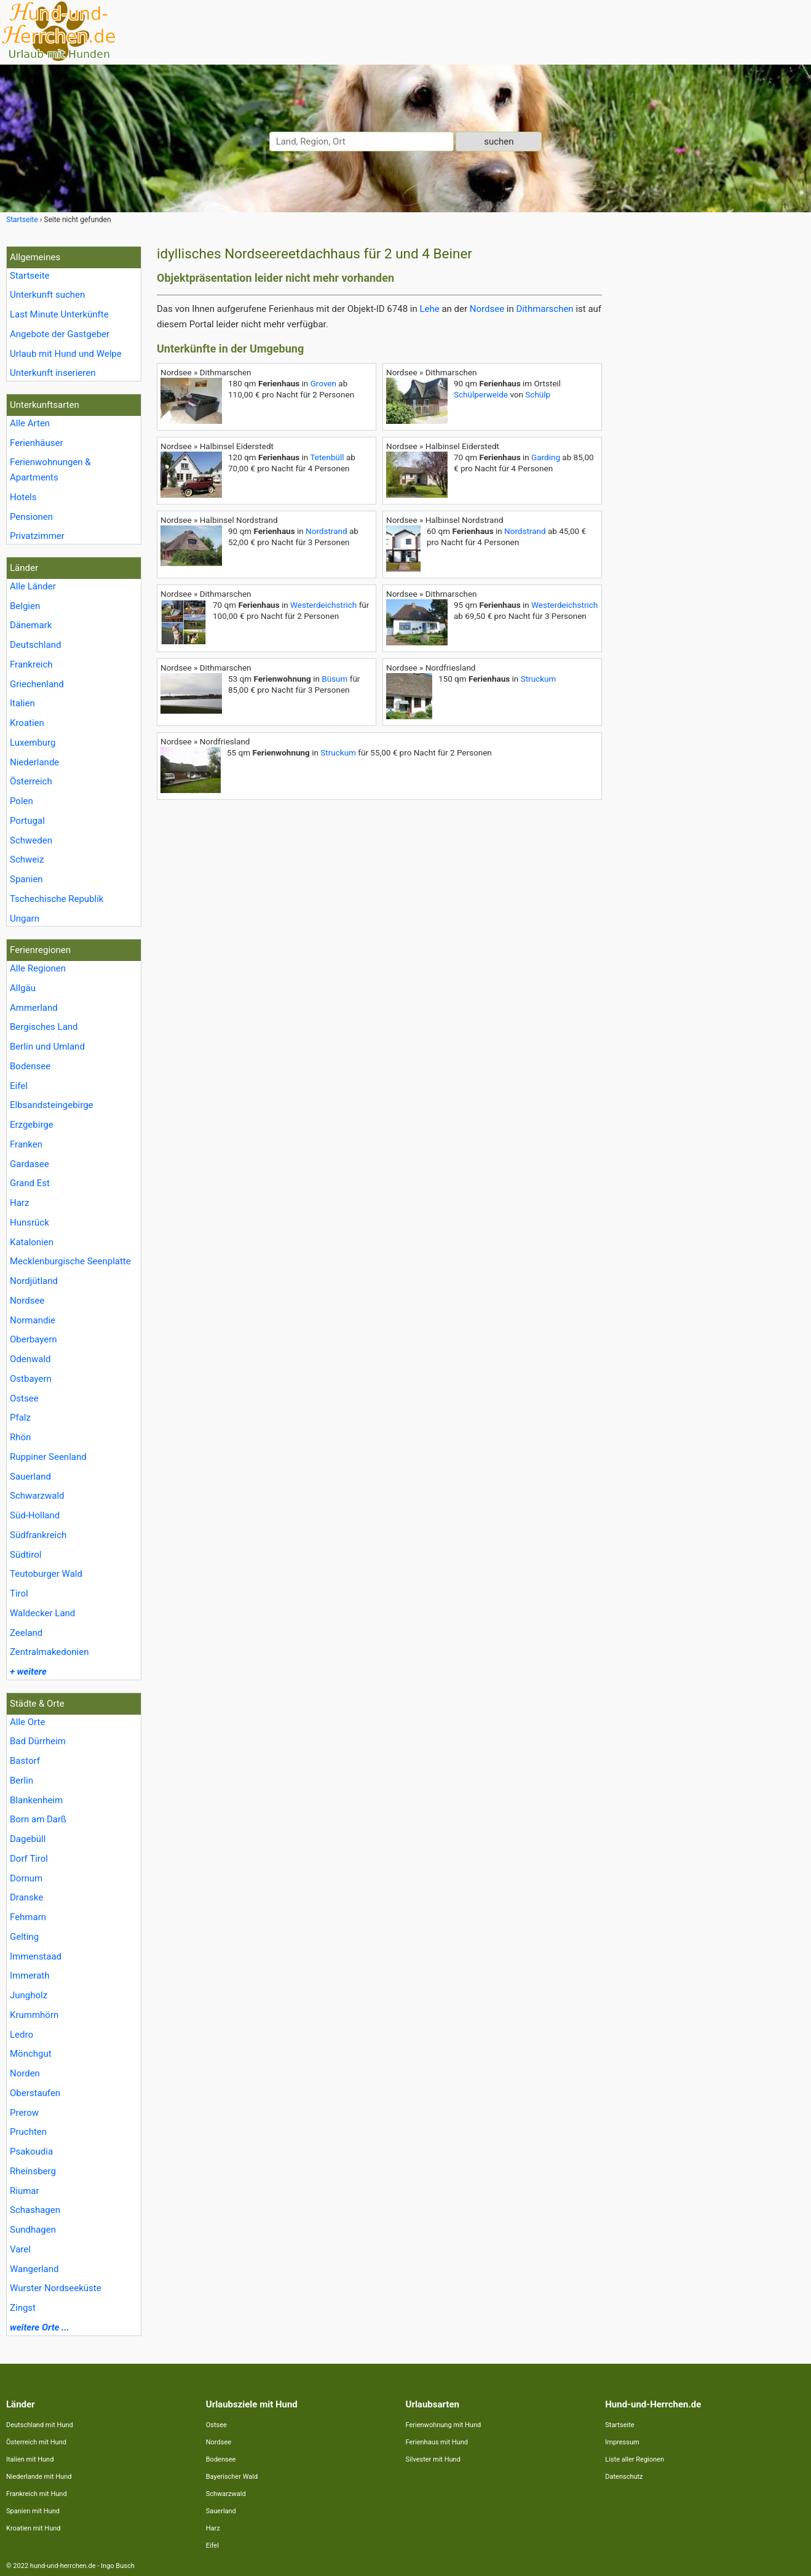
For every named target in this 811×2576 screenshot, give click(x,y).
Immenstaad (35, 1956)
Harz (19, 1202)
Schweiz (27, 859)
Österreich (31, 781)
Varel (20, 2249)
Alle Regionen (38, 968)
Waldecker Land (42, 1613)
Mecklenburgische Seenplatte (70, 1261)
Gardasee (29, 1164)
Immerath (29, 1975)
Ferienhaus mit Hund (437, 2442)
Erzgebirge (31, 1124)
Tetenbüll (327, 457)
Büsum (334, 679)
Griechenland (37, 684)
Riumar (24, 2190)
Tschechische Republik (56, 898)
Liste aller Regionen (634, 2459)
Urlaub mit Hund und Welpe (66, 353)
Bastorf (25, 1760)
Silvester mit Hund (433, 2459)
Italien (22, 703)
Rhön (20, 1437)
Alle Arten (30, 423)
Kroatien (27, 722)
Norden (25, 2073)
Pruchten (28, 2131)
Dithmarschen (545, 308)
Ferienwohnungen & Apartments (50, 470)
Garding (545, 457)
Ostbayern (31, 1378)
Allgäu (23, 988)
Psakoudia (31, 2151)
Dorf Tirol (29, 1858)
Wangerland (34, 2269)
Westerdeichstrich (323, 605)
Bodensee (30, 1066)
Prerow (24, 2112)
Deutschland (35, 644)
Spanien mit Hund (33, 2511)
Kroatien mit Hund (33, 2528)
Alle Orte (27, 1722)
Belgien (25, 606)
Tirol (19, 1593)
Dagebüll (27, 1838)
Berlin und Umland (47, 1046)
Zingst (23, 2307)
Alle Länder (33, 586)
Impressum (622, 2442)
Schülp (537, 394)
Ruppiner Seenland (48, 1456)
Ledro (21, 2034)
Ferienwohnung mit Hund (443, 2425)
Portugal (27, 820)
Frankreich (31, 664)
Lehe (429, 308)
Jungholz (28, 1995)
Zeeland (26, 1632)
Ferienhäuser (36, 443)
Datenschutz (624, 2477)
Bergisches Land (44, 1026)
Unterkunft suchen (47, 294)
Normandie (32, 1320)
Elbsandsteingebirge (51, 1105)
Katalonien (31, 1242)
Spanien (26, 879)
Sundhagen (33, 2229)
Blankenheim (36, 1800)
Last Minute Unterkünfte (59, 314)
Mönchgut (31, 2053)
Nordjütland (34, 1280)
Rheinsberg (33, 2171)
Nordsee (27, 1300)
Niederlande (34, 762)
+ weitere (28, 1671)
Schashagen (35, 2209)
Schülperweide (481, 394)
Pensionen (31, 516)
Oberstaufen (35, 2093)
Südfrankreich (38, 1535)
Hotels (23, 497)
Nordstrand (326, 531)
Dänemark (31, 625)
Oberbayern (33, 1339)
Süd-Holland (35, 1515)
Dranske (26, 1897)
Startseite (30, 275)
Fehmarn (28, 1917)
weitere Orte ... (39, 2327)
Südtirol (25, 1554)
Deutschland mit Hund (39, 2425)
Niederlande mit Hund (38, 2477)
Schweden (31, 840)
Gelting (24, 1936)
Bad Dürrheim (38, 1741)
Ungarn (24, 918)
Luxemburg (33, 742)
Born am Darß (38, 1819)
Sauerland (30, 1476)
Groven (323, 383)
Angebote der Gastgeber (59, 334)
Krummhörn (34, 2014)
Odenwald (30, 1359)
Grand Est (30, 1183)
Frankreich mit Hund (36, 2494)
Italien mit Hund (29, 2459)
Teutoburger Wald (46, 1573)
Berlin (21, 1780)
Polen (21, 801)
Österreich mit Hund (36, 2442)
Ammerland (34, 1007)
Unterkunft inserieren (52, 372)
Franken (26, 1144)
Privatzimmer (37, 535)
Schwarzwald (37, 1495)
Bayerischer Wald (232, 2477)
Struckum (538, 679)
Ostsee (24, 1398)
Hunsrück (29, 1222)
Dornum (26, 1878)
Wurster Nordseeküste (55, 2288)
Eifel (19, 1085)
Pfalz (20, 1417)
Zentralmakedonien (49, 1651)
